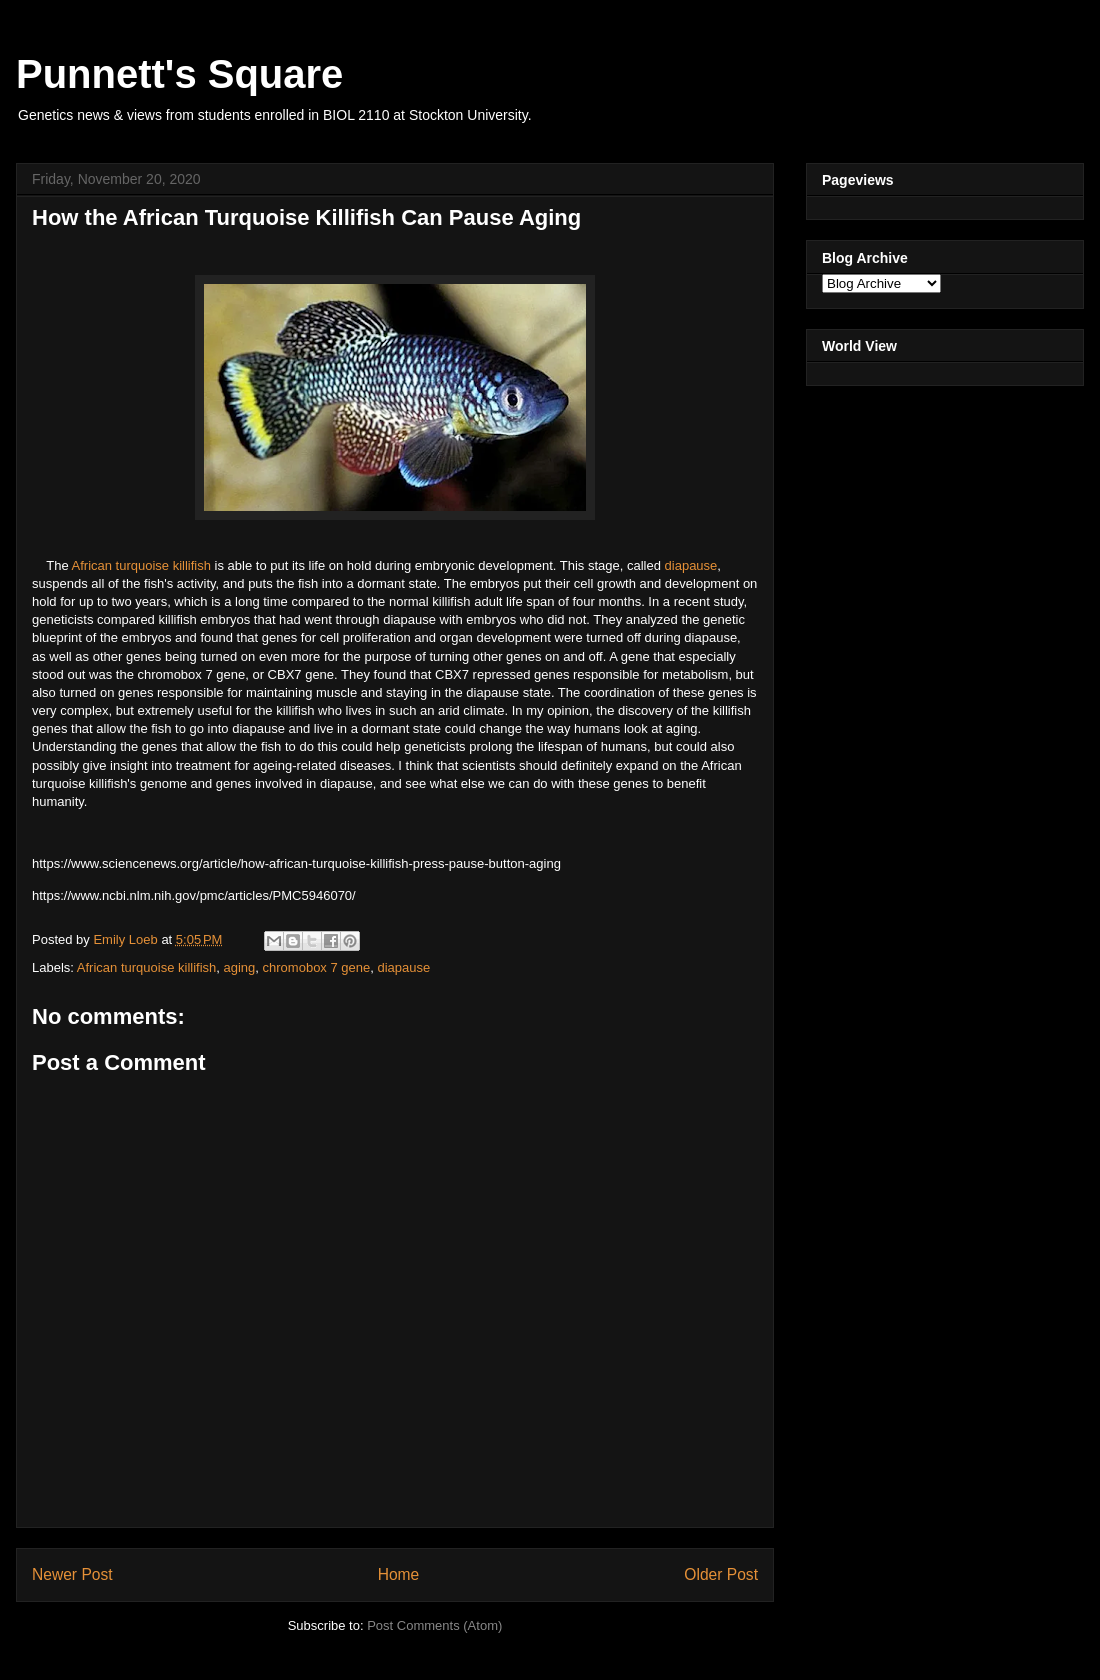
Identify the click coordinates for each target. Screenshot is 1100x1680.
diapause (691, 565)
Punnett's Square (179, 74)
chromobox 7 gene (317, 967)
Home (399, 1574)
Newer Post (72, 1574)
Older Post (721, 1574)
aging (240, 967)
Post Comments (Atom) (434, 1625)
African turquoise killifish (141, 565)
